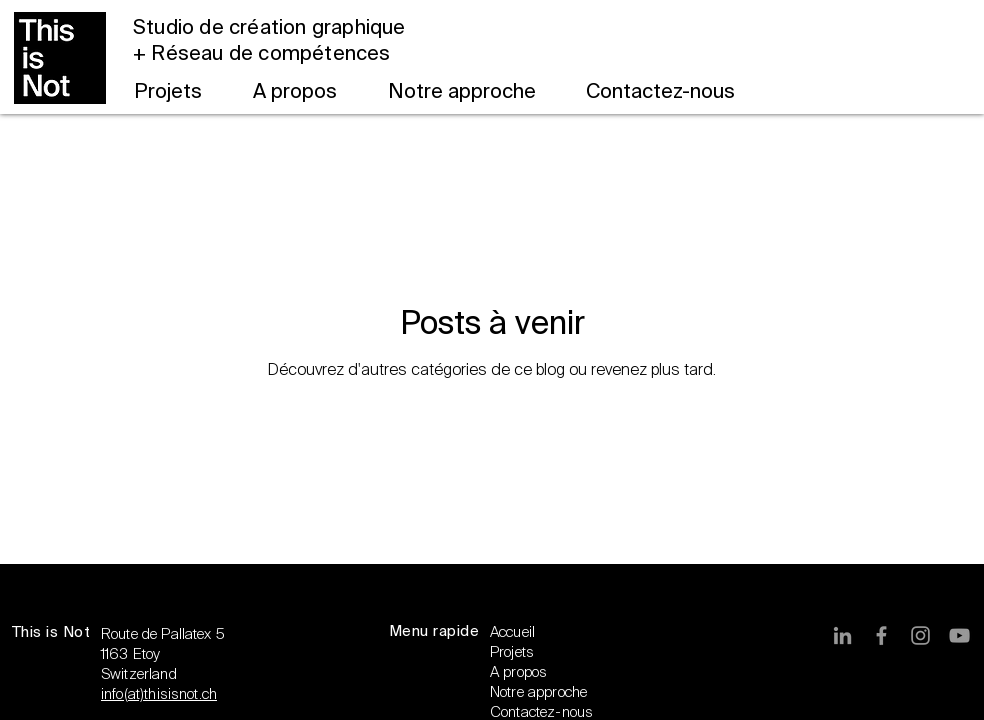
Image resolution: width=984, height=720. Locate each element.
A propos (518, 672)
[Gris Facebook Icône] (881, 635)
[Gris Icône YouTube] (959, 635)
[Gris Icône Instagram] (920, 635)
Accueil (512, 632)
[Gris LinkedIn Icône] (842, 635)
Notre (509, 692)
